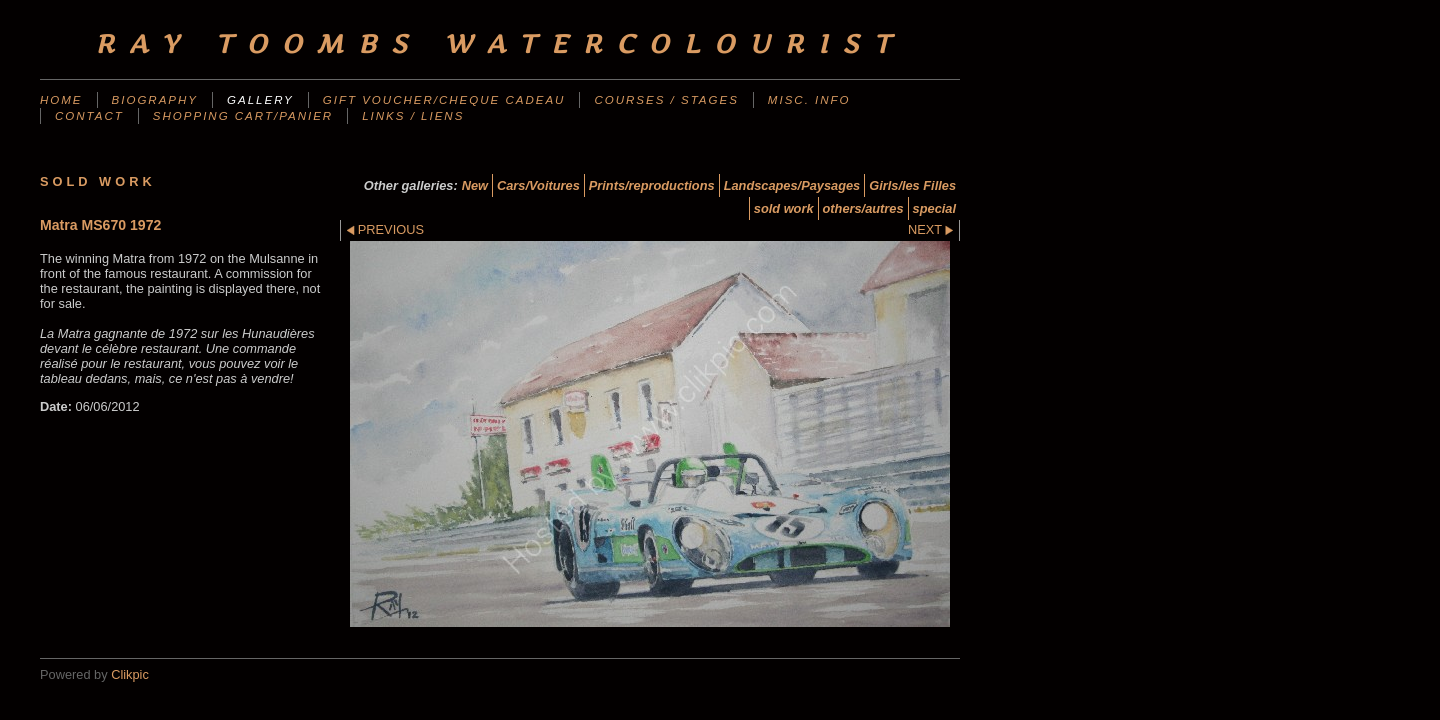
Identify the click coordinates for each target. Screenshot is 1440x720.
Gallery (260, 100)
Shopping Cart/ (243, 116)
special (934, 208)
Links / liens (413, 116)
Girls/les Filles (912, 185)
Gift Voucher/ (444, 100)
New (475, 185)
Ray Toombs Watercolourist (500, 43)
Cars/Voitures (538, 185)
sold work (784, 208)
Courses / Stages (666, 100)
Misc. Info (809, 100)
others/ (863, 208)
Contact (89, 116)
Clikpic (130, 674)
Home (61, 100)
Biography (155, 100)
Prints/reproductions (652, 185)
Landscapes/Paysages (792, 185)
